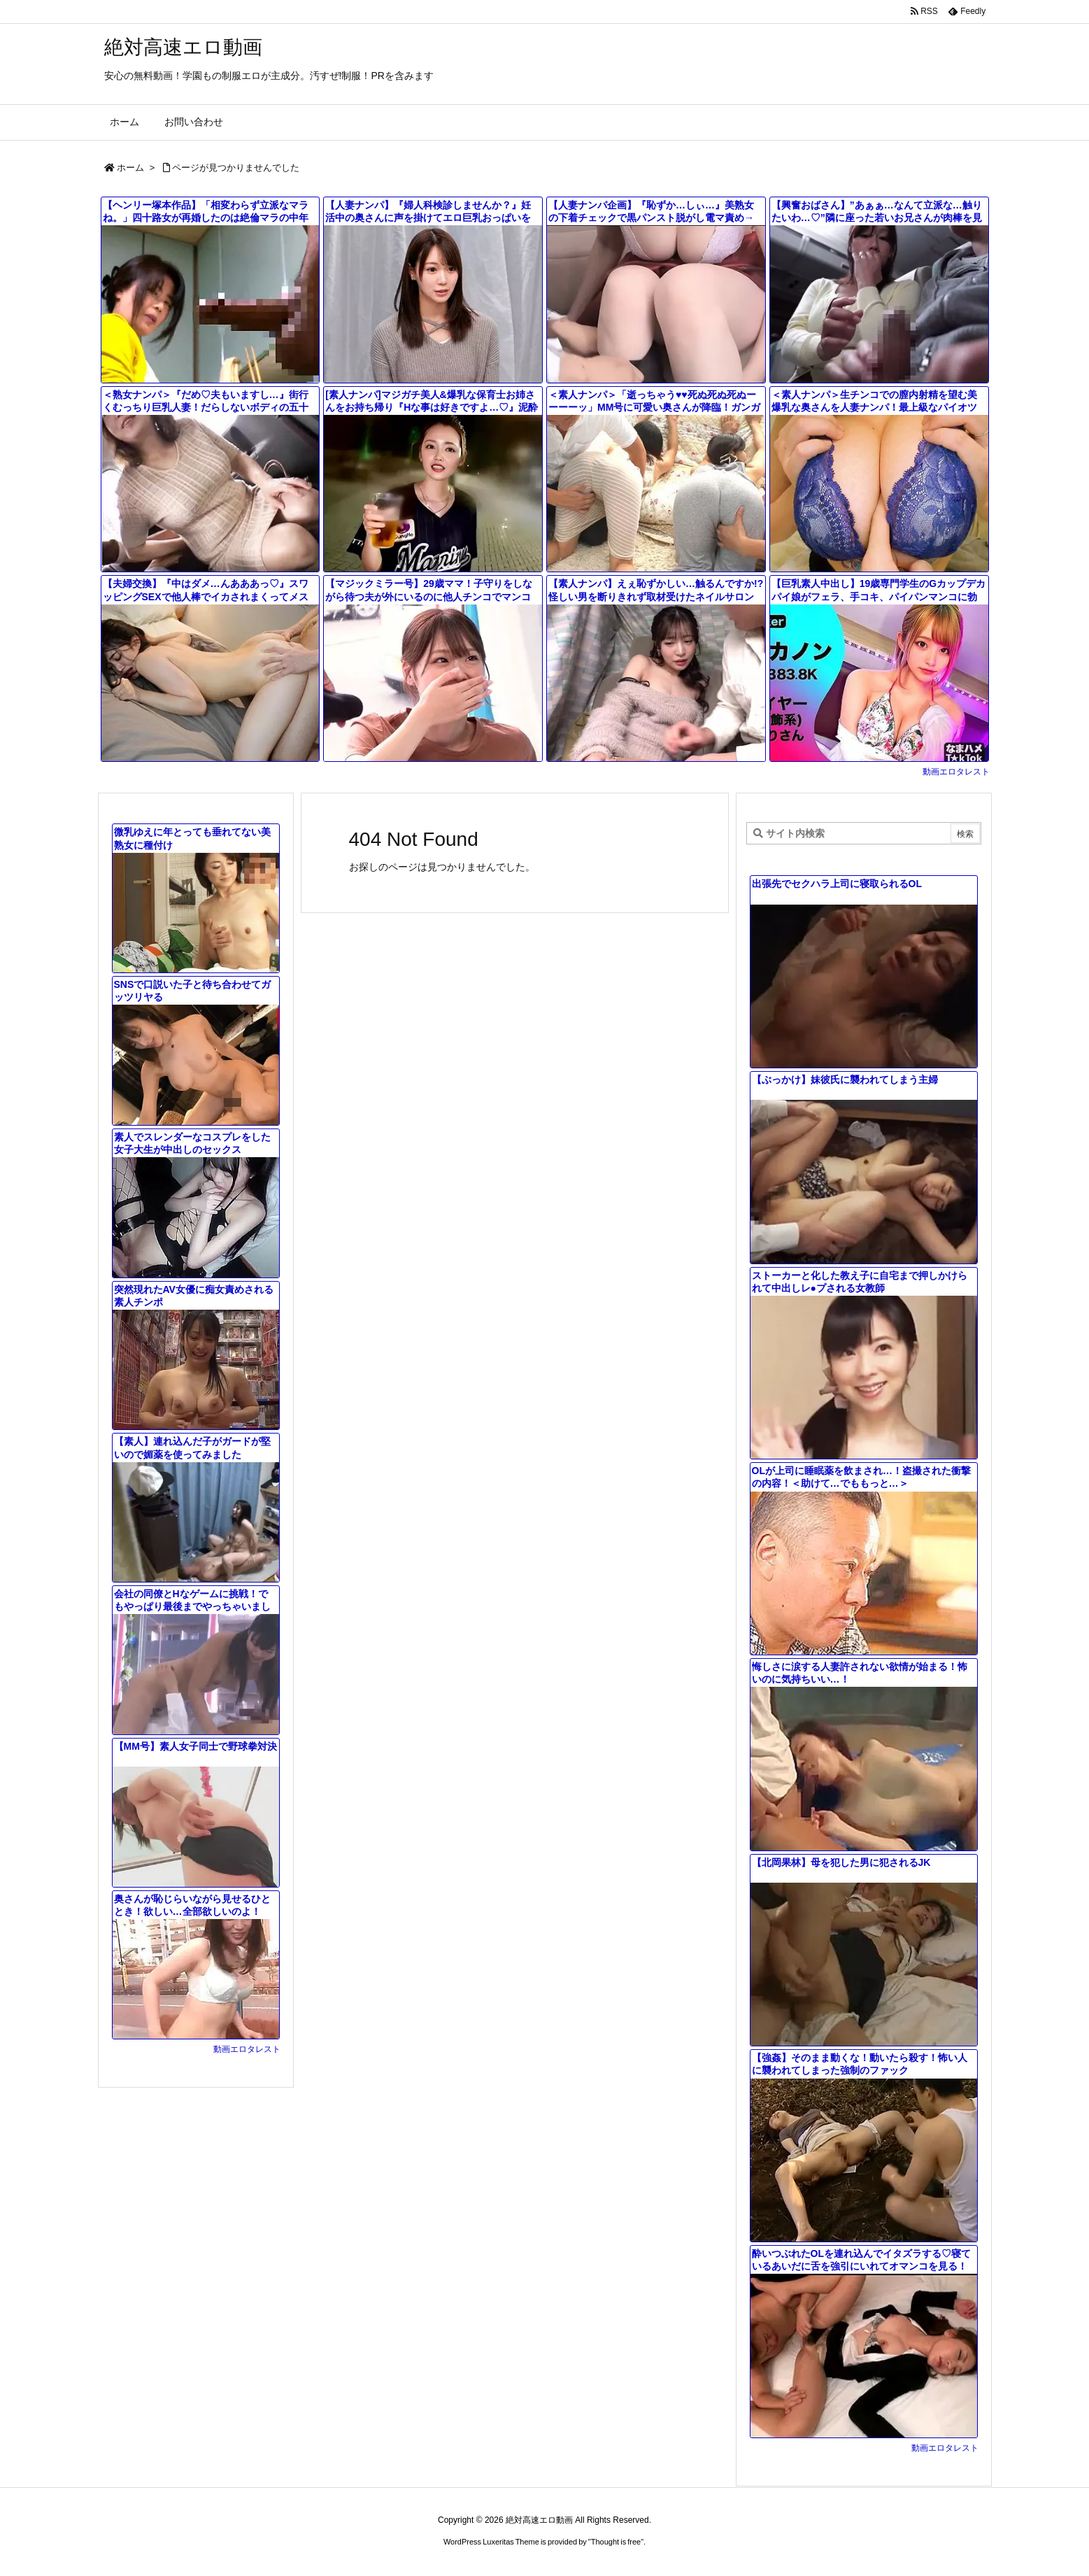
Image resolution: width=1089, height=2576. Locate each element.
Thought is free (616, 2542)
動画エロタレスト (956, 772)
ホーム (130, 167)
